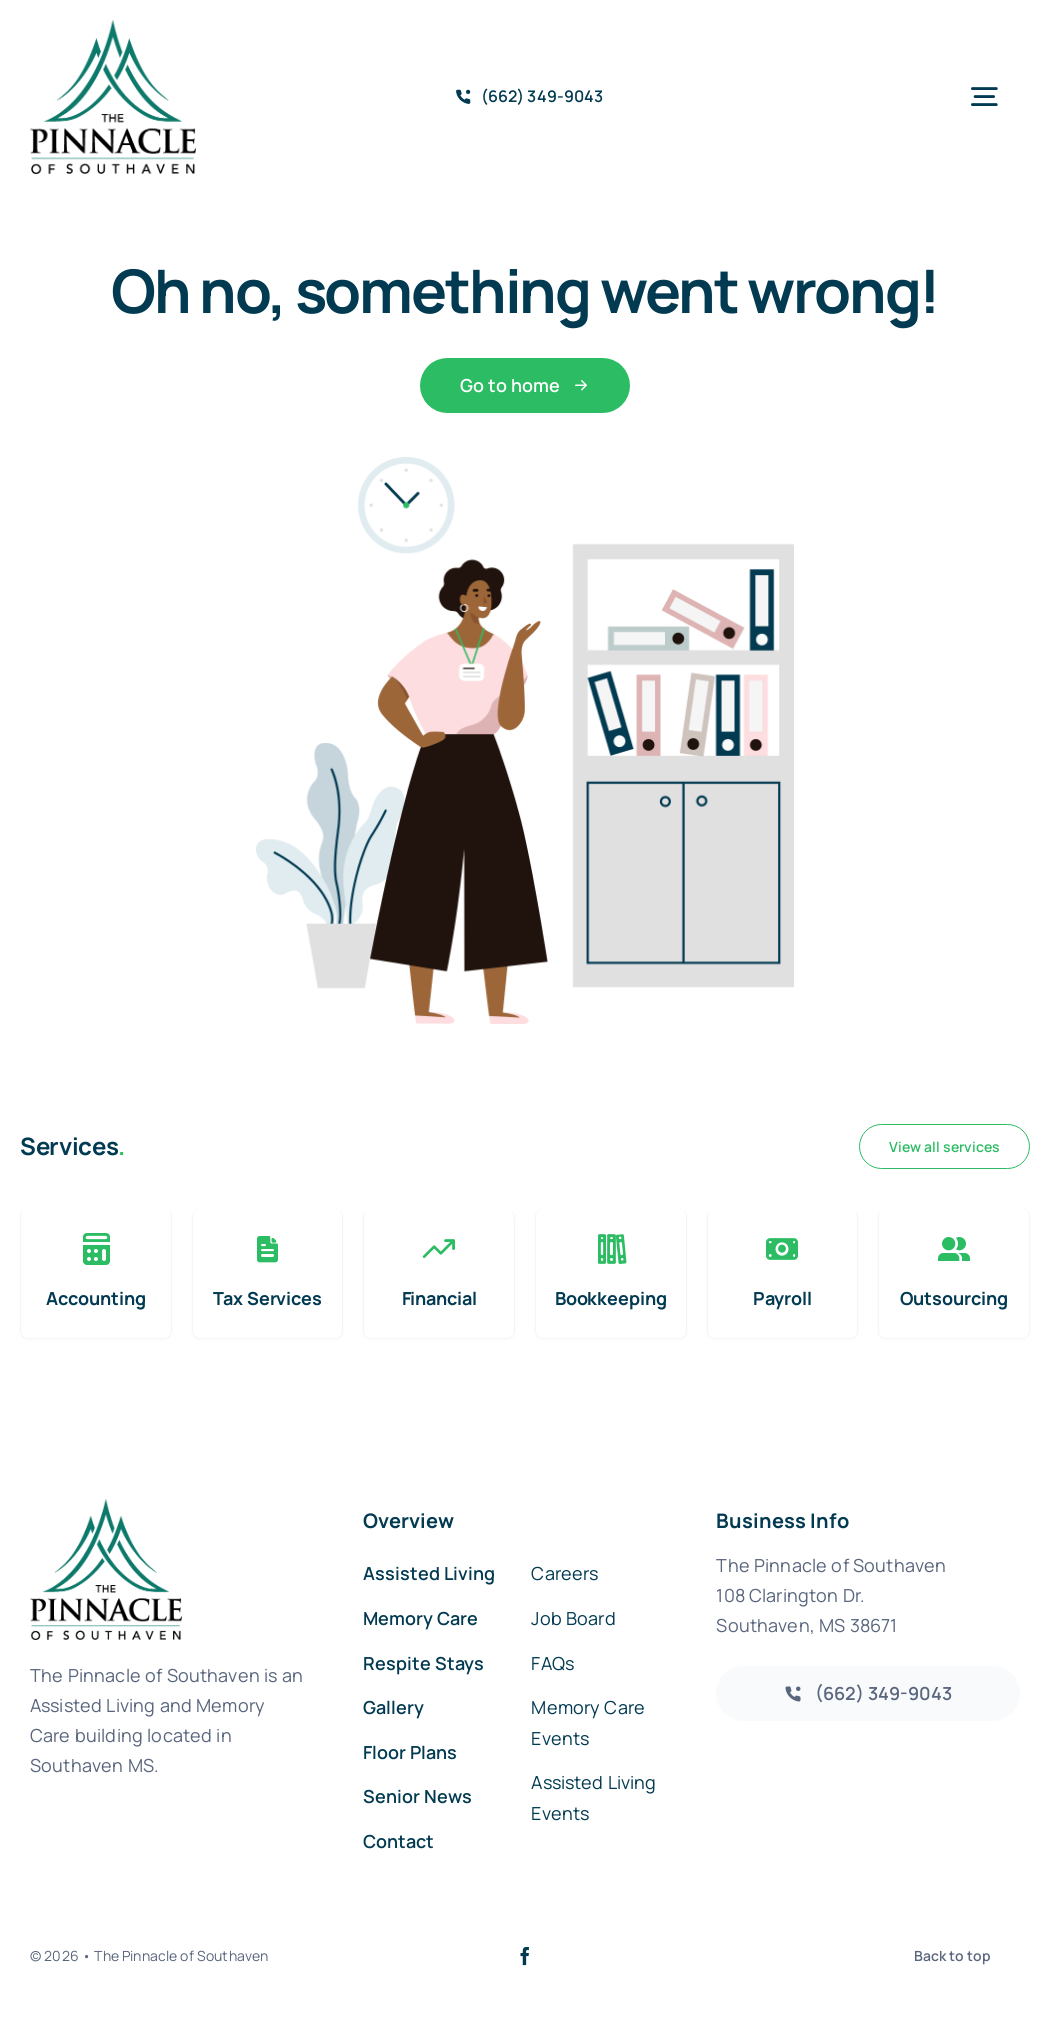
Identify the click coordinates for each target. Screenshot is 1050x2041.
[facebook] (525, 1956)
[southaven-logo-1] (113, 29)
